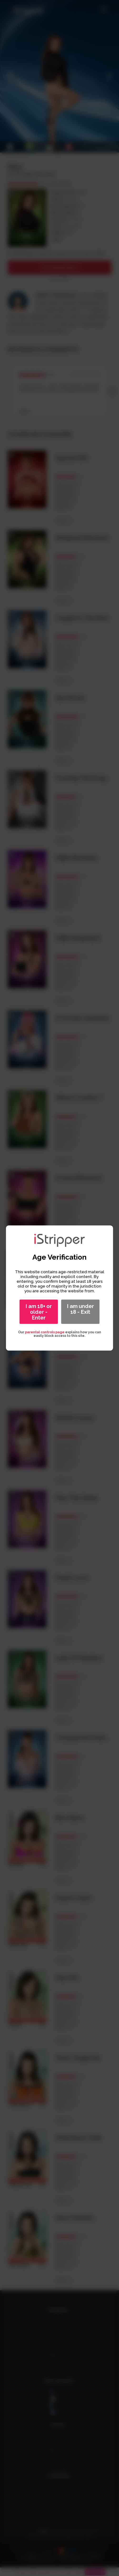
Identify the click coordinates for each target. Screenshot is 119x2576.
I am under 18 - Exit (80, 1309)
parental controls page (44, 1332)
